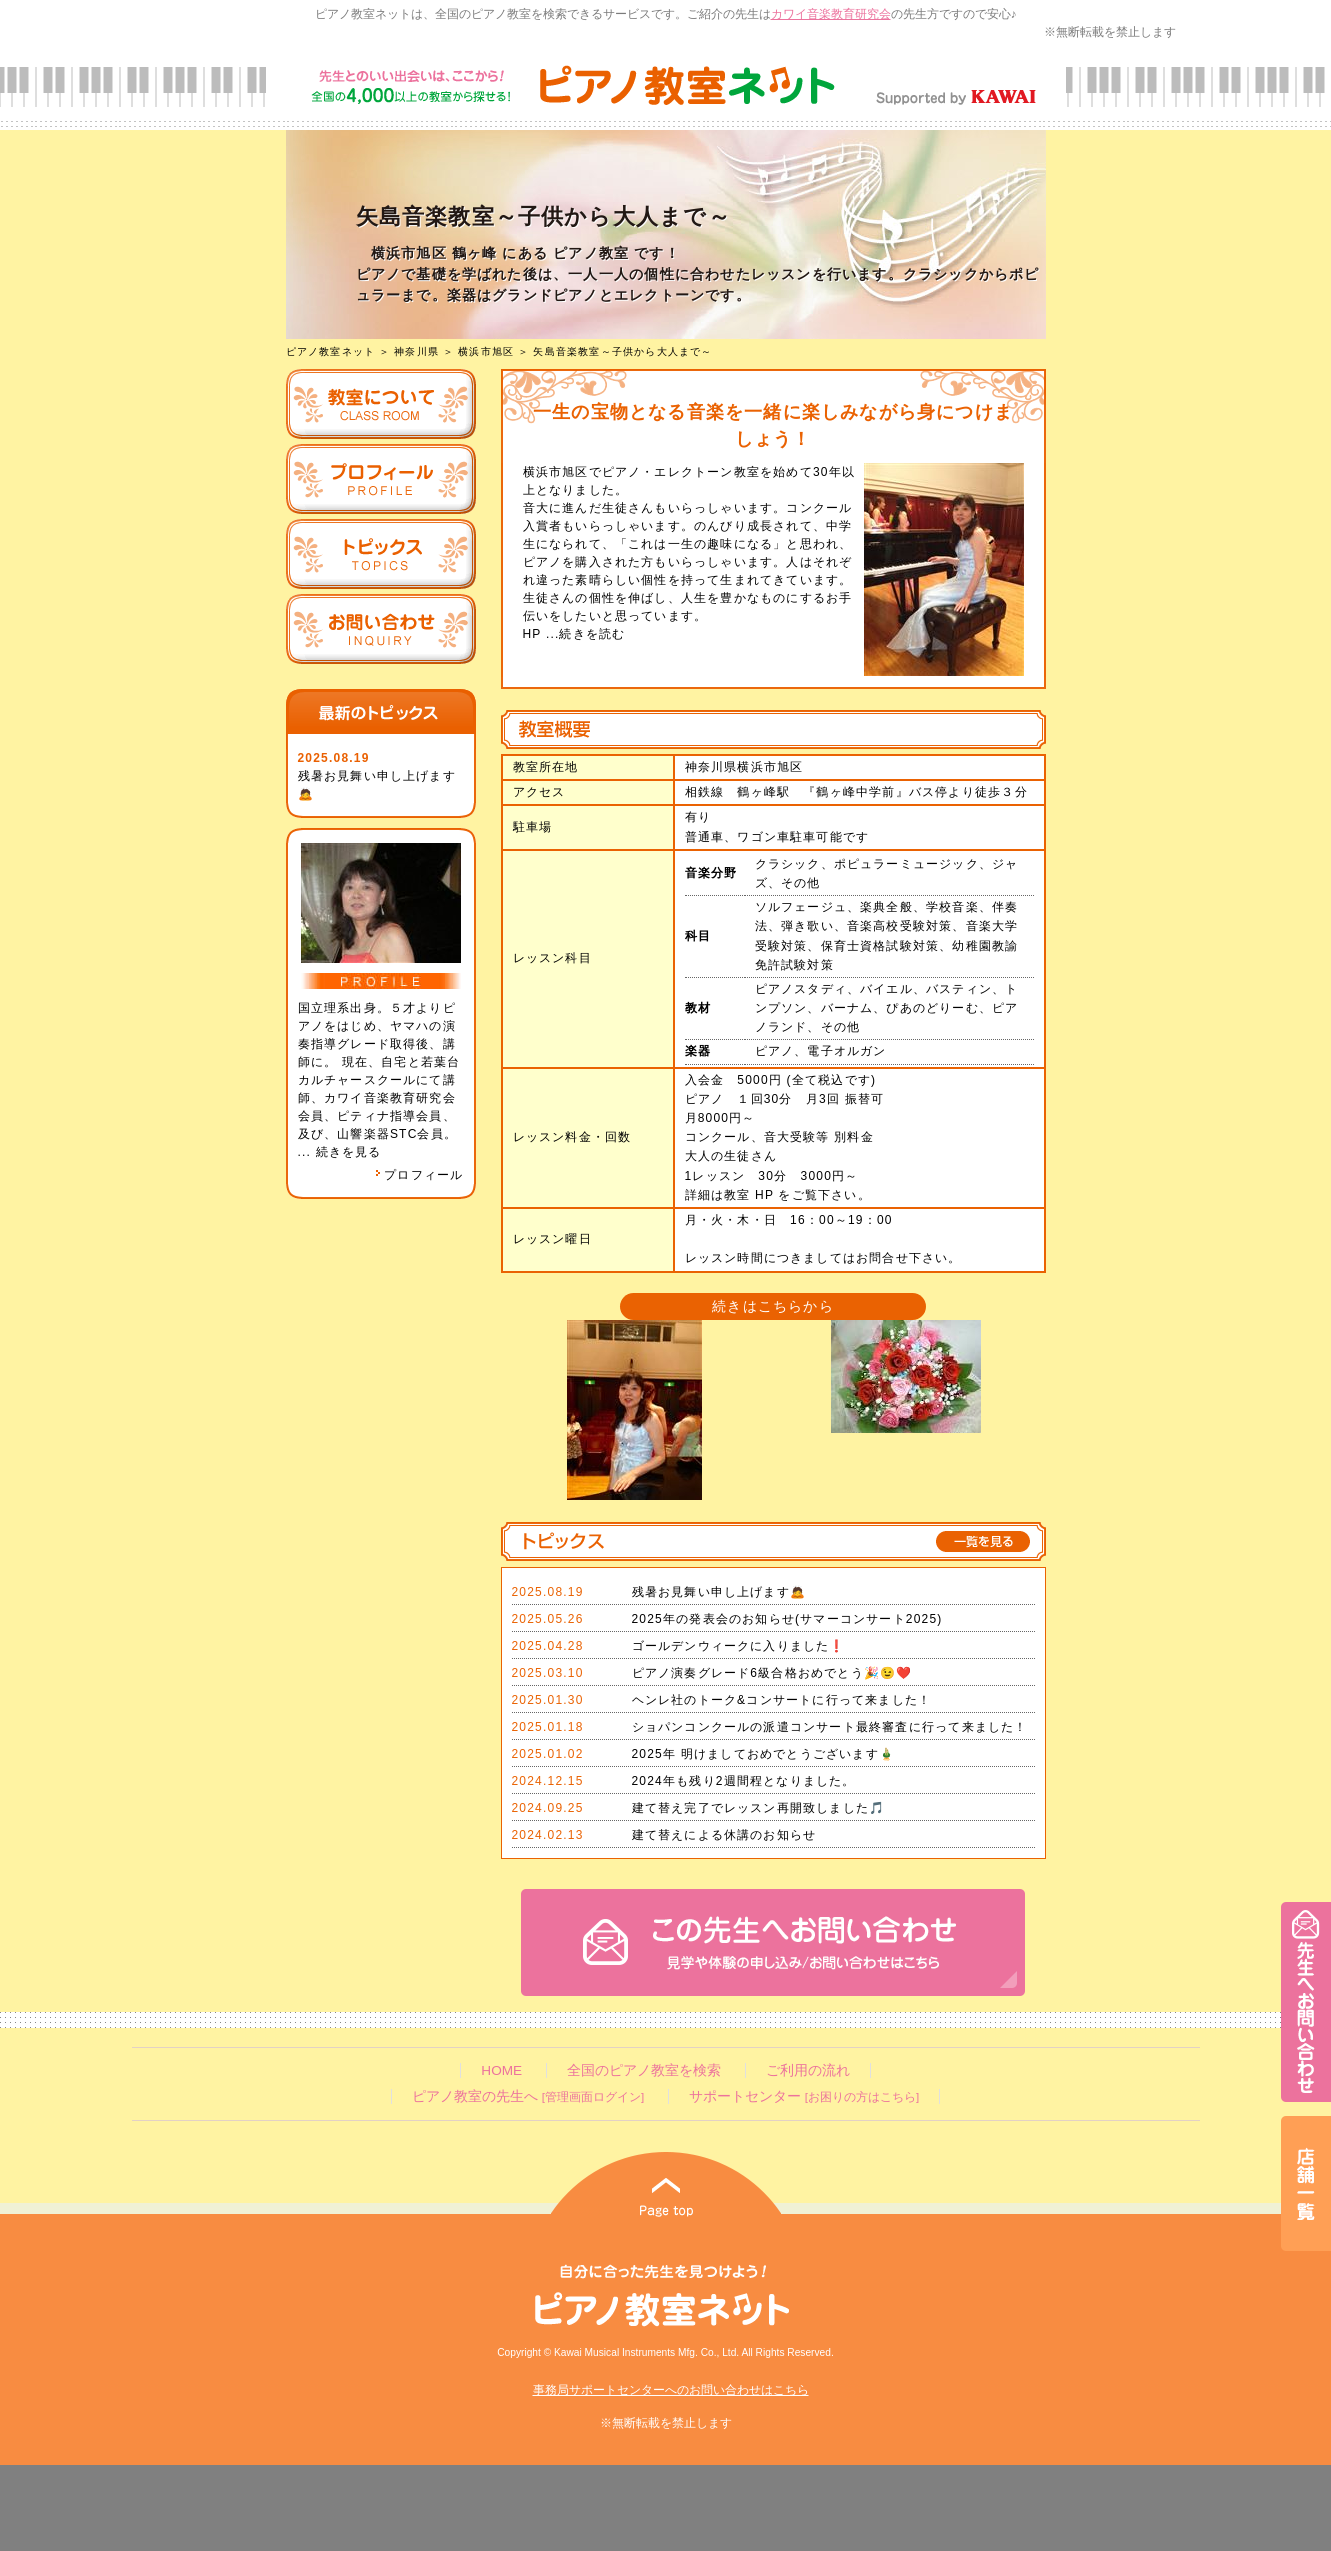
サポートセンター (804, 2096)
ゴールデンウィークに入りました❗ (739, 1646)
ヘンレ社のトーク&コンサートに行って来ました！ (782, 1700)
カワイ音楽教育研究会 (831, 14)
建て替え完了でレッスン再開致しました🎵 (759, 1808)
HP (532, 634)
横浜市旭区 (486, 351)
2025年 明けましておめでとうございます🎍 (763, 1754)
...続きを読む (583, 634)
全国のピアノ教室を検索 (644, 2070)
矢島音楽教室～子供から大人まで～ (622, 351)
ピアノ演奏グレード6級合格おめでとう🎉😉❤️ (772, 1673)
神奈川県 (416, 351)
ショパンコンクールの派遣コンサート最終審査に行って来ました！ (830, 1727)
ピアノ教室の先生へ (528, 2096)
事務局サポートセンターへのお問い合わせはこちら (671, 2390)
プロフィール (419, 1175)
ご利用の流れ (808, 2070)
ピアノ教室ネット (331, 351)
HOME (501, 2070)
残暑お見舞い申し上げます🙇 (719, 1592)
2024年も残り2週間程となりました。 (744, 1781)
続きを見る (349, 1152)
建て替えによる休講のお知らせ (724, 1835)
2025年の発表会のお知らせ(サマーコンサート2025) (787, 1619)
